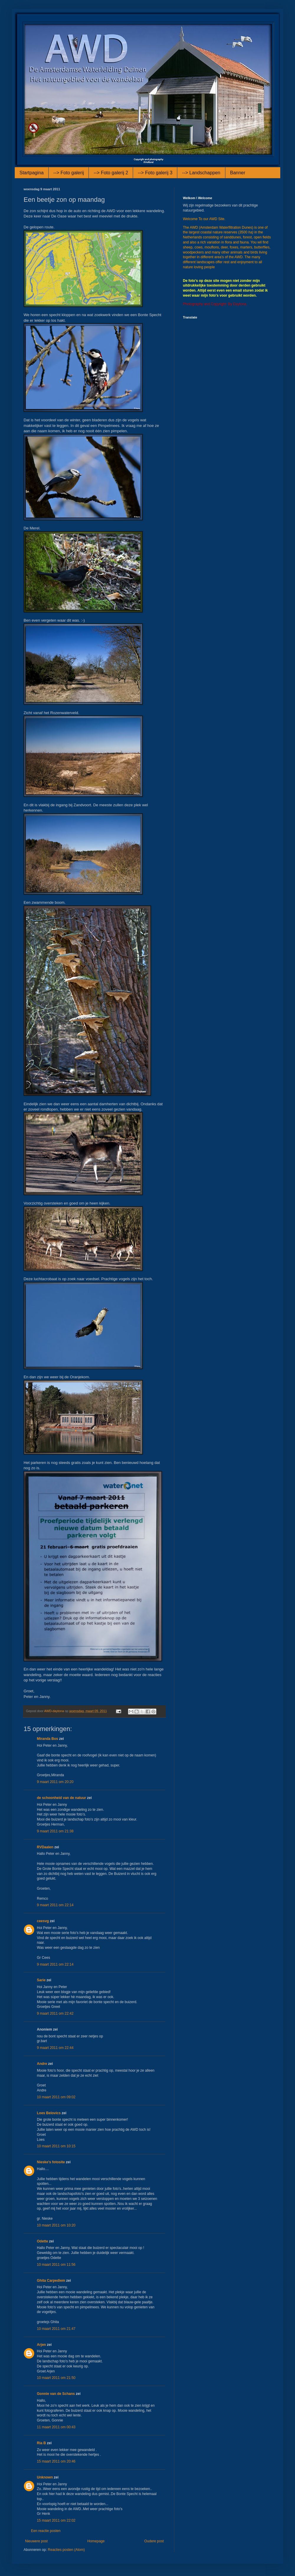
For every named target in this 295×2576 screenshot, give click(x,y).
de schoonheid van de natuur (61, 1798)
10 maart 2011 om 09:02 (56, 2097)
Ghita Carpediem (51, 2280)
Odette (42, 2241)
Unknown (45, 2477)
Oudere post (154, 2541)
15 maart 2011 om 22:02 (56, 2520)
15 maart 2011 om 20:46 (56, 2461)
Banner (237, 172)
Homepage (96, 2541)
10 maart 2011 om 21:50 (56, 2378)
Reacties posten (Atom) (66, 2550)
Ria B (41, 2443)
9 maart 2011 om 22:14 (55, 1905)
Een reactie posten (45, 2531)
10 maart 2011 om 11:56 (56, 2265)
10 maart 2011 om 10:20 (56, 2225)
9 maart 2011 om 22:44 (55, 2048)
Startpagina (31, 172)
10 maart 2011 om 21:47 (56, 2329)
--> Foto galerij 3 (155, 172)
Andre (42, 2064)
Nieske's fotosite (51, 2162)
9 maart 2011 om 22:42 (55, 2013)
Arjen (41, 2345)
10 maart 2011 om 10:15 (56, 2146)
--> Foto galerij (68, 172)
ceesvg (43, 1921)
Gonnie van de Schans (56, 2394)
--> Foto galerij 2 (111, 172)
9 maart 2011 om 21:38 (55, 1831)
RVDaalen (45, 1847)
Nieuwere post (36, 2541)
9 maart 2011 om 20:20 (55, 1782)
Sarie (41, 1980)
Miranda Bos (47, 1739)
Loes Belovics (49, 2113)
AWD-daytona (54, 1711)
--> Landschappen (201, 172)
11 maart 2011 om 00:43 (56, 2427)
